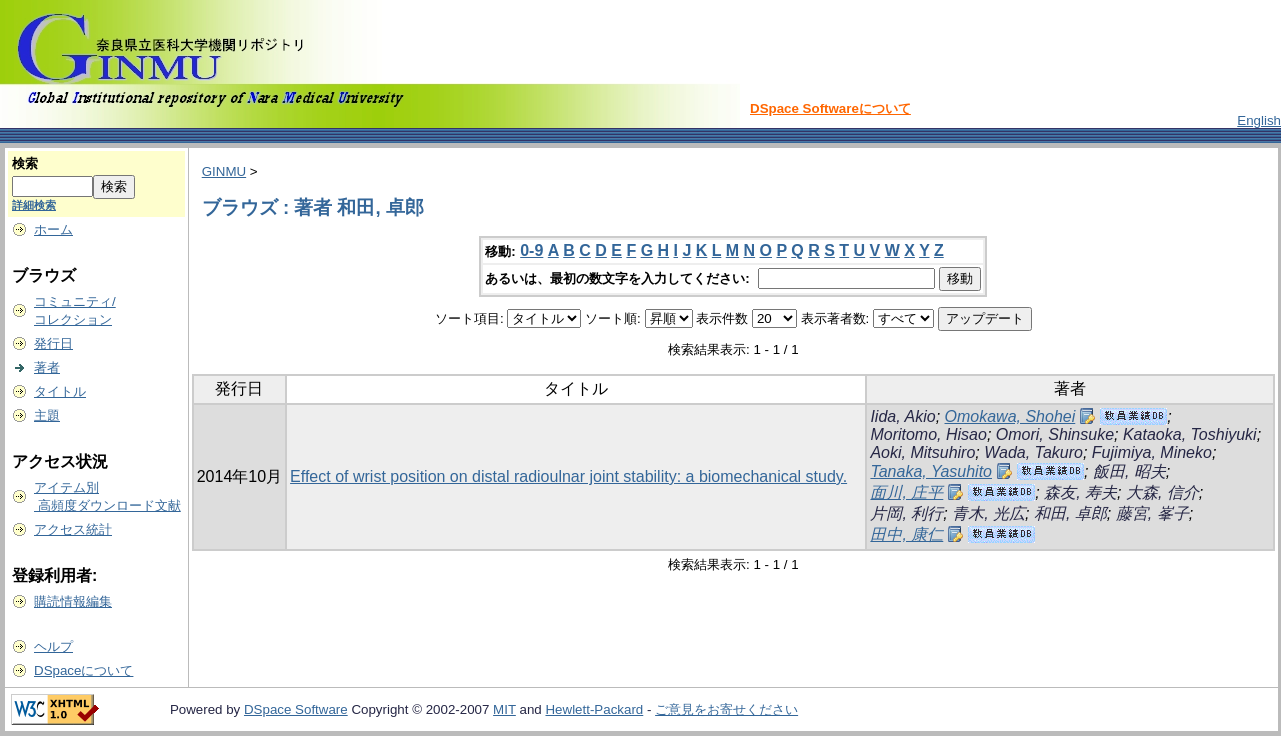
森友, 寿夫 (1080, 492)
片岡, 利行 (906, 513)
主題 (47, 415)
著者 (47, 367)
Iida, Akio (902, 416)
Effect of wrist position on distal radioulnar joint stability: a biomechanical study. (568, 476)
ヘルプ (53, 646)
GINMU (224, 171)
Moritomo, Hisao (928, 434)
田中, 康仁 (906, 534)
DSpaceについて (83, 670)
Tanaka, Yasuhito (931, 471)
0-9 (531, 250)
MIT (504, 709)
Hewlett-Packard (594, 709)
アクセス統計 (73, 529)
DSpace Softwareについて (830, 108)
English (1259, 120)
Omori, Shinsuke (1055, 434)
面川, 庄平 (906, 492)
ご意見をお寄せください (726, 709)
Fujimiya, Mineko (1152, 452)
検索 (25, 163)
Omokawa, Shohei (1010, 416)
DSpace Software (296, 709)
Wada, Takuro (1033, 452)
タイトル (60, 391)
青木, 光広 (988, 513)
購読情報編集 (73, 601)
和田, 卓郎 (1070, 513)
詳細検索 (34, 205)
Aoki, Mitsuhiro (922, 452)
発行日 (53, 343)
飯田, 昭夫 (1129, 471)
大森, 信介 (1162, 492)
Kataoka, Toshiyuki (1190, 434)
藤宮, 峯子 (1152, 513)
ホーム (53, 229)
